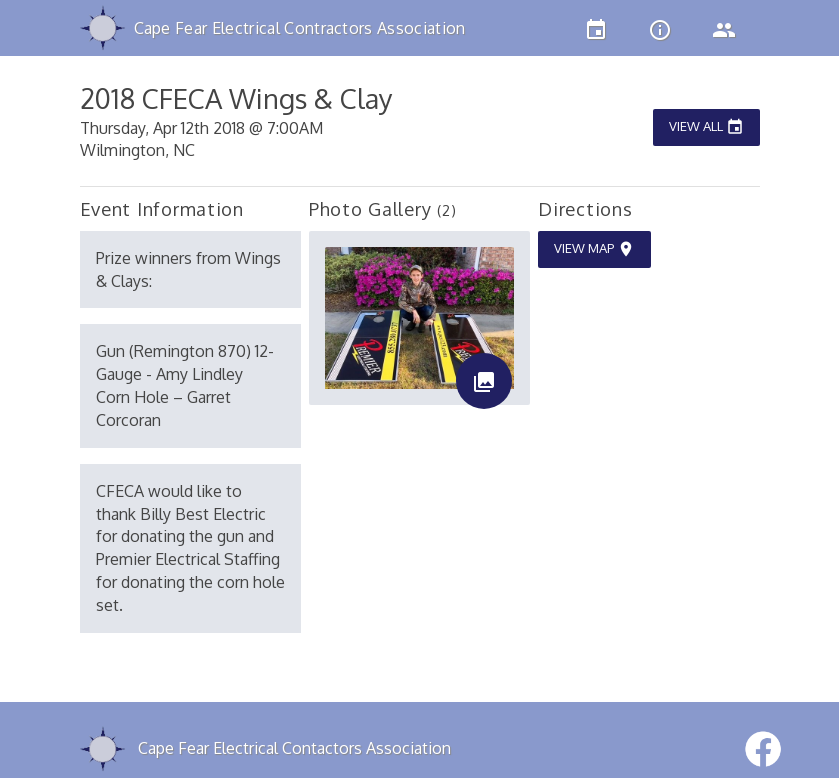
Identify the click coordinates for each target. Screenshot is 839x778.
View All (706, 127)
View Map (594, 249)
